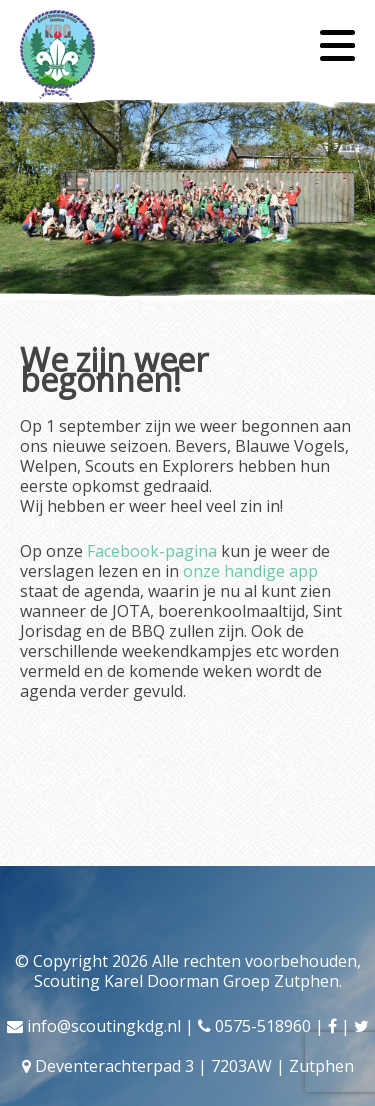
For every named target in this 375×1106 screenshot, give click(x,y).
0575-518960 (263, 1026)
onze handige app (250, 571)
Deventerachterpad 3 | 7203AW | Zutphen (194, 1066)
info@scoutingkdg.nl (104, 1026)
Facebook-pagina (152, 551)
